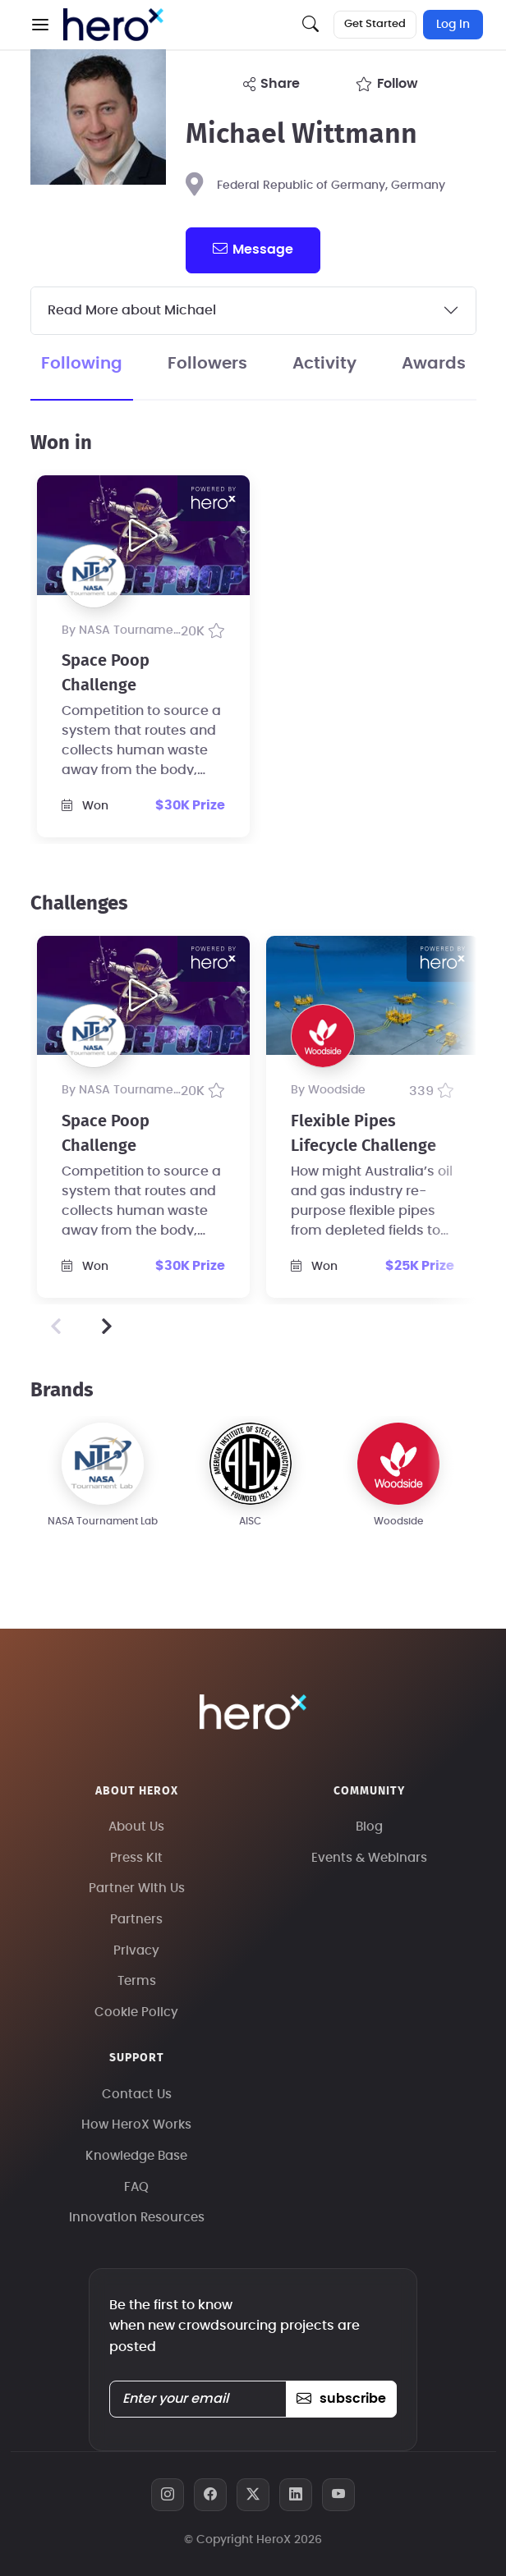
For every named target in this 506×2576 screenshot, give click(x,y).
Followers (207, 363)
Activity (324, 363)
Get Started (375, 24)
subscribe (341, 2398)
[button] (40, 24)
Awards (434, 363)
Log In (453, 24)
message (253, 248)
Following (81, 363)
